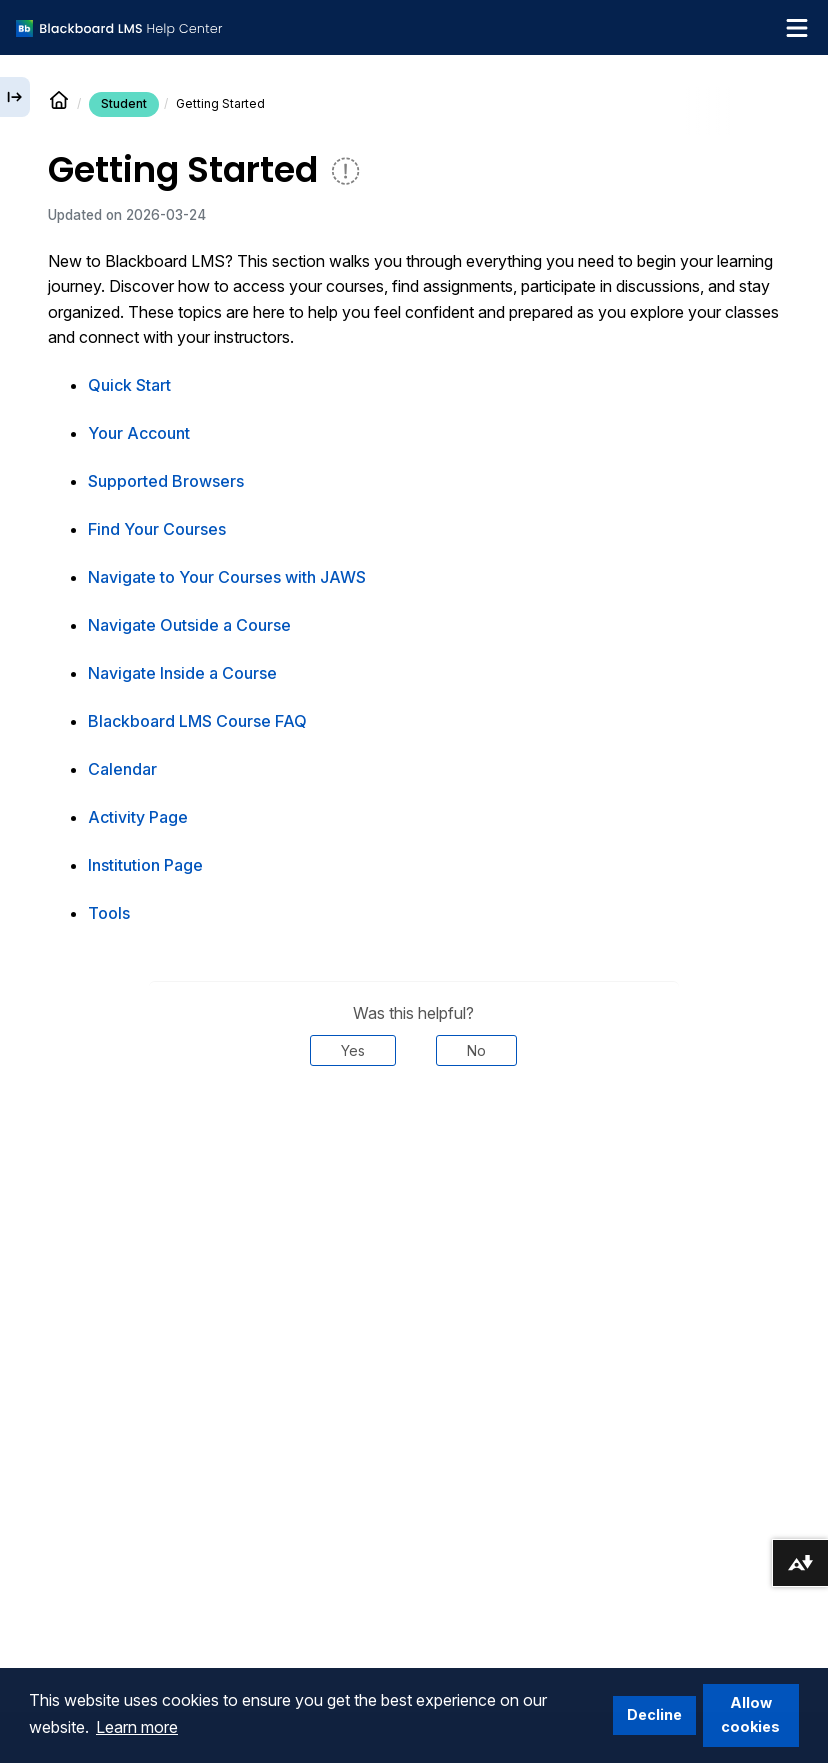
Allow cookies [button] (750, 1714)
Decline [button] (654, 1714)
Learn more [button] (137, 1727)
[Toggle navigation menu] (797, 28)
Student (124, 103)
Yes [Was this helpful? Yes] (353, 1050)
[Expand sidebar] (15, 97)
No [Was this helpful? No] (476, 1050)
